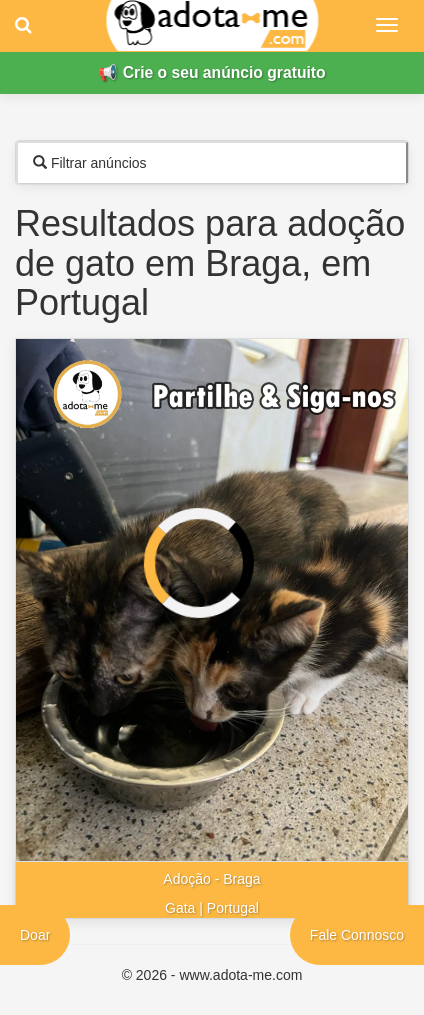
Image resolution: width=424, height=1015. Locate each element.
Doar (35, 935)
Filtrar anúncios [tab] (90, 163)
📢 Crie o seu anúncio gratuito (211, 72)
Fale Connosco (357, 935)
